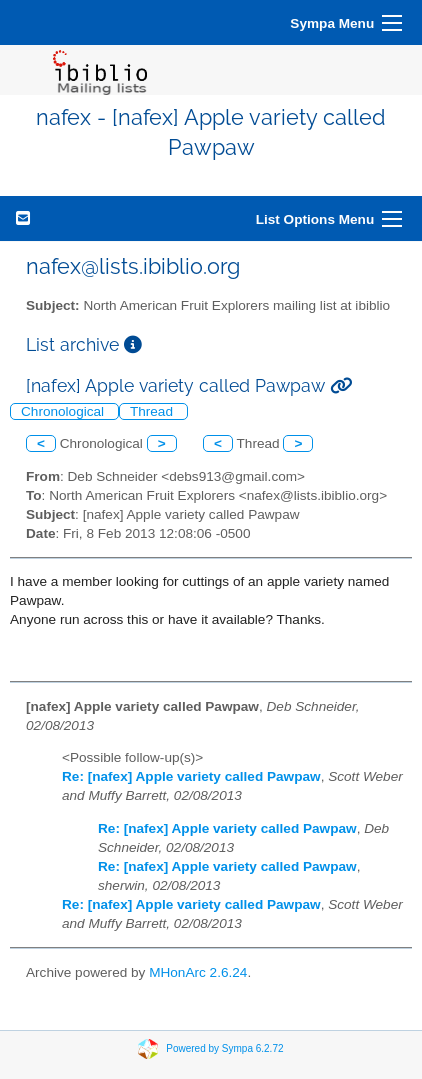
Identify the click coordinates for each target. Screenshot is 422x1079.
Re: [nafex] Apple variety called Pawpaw (191, 776)
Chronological (64, 411)
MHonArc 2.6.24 (198, 972)
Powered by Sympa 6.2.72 (224, 1047)
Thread (153, 411)
